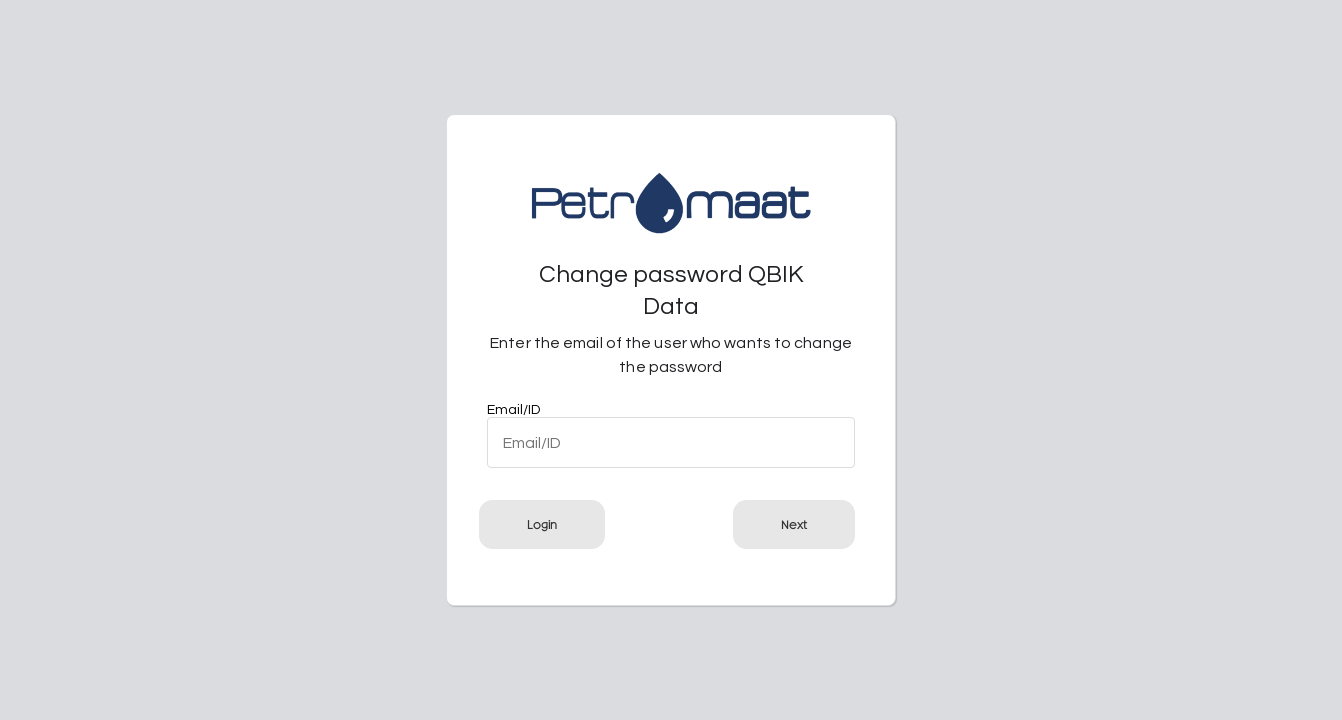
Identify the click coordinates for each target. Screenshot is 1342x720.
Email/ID (513, 410)
